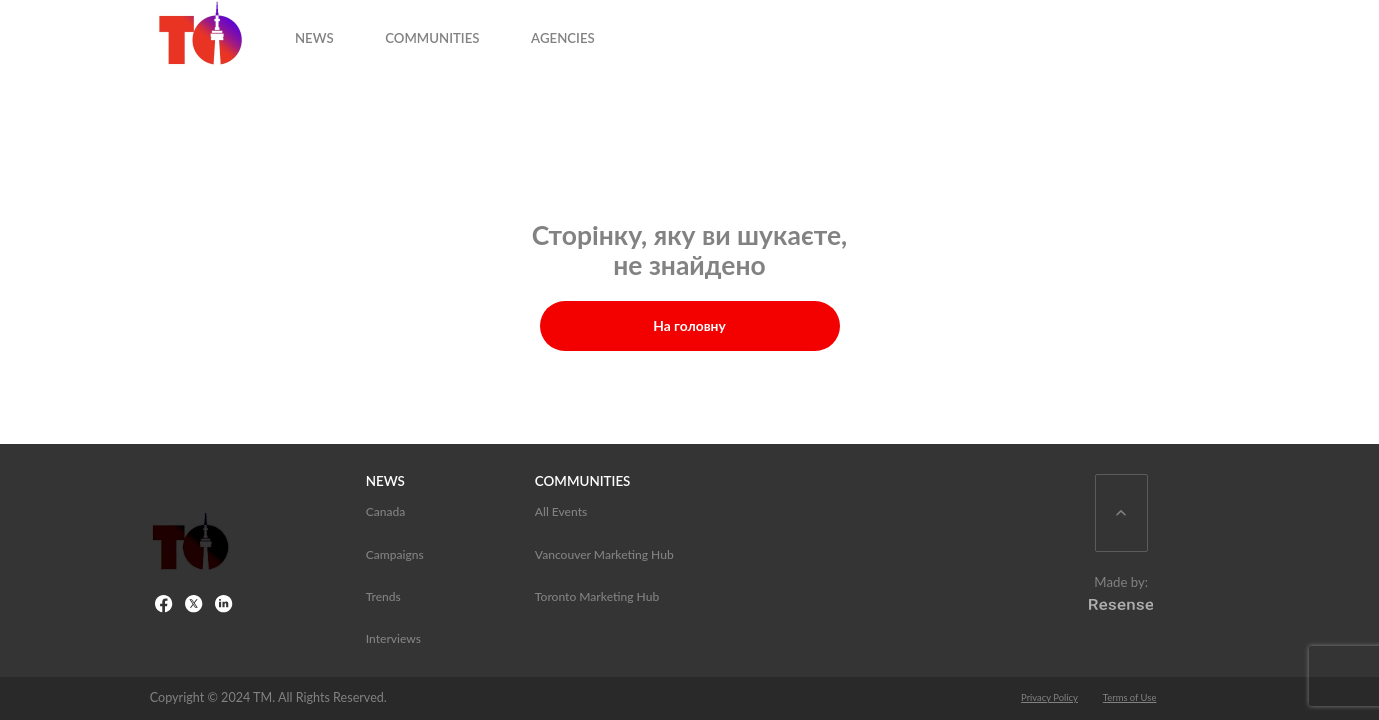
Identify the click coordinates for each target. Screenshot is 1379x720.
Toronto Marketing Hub (597, 596)
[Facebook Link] (165, 605)
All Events (561, 511)
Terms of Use (1130, 698)
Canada (386, 511)
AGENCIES (615, 30)
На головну (689, 325)
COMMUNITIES (484, 30)
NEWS (366, 30)
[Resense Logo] (1121, 603)
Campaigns (395, 554)
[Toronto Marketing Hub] (190, 543)
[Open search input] (1207, 31)
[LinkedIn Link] (225, 605)
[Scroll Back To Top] (1121, 513)
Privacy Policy (1049, 698)
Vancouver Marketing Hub (604, 554)
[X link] (195, 605)
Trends (383, 596)
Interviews (393, 638)
